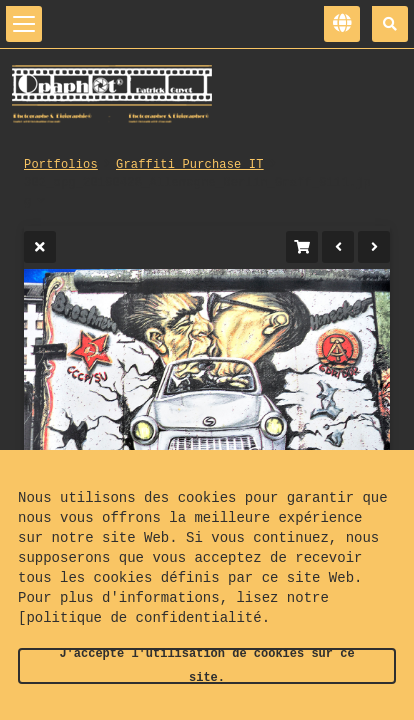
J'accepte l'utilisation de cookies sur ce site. (206, 666)
